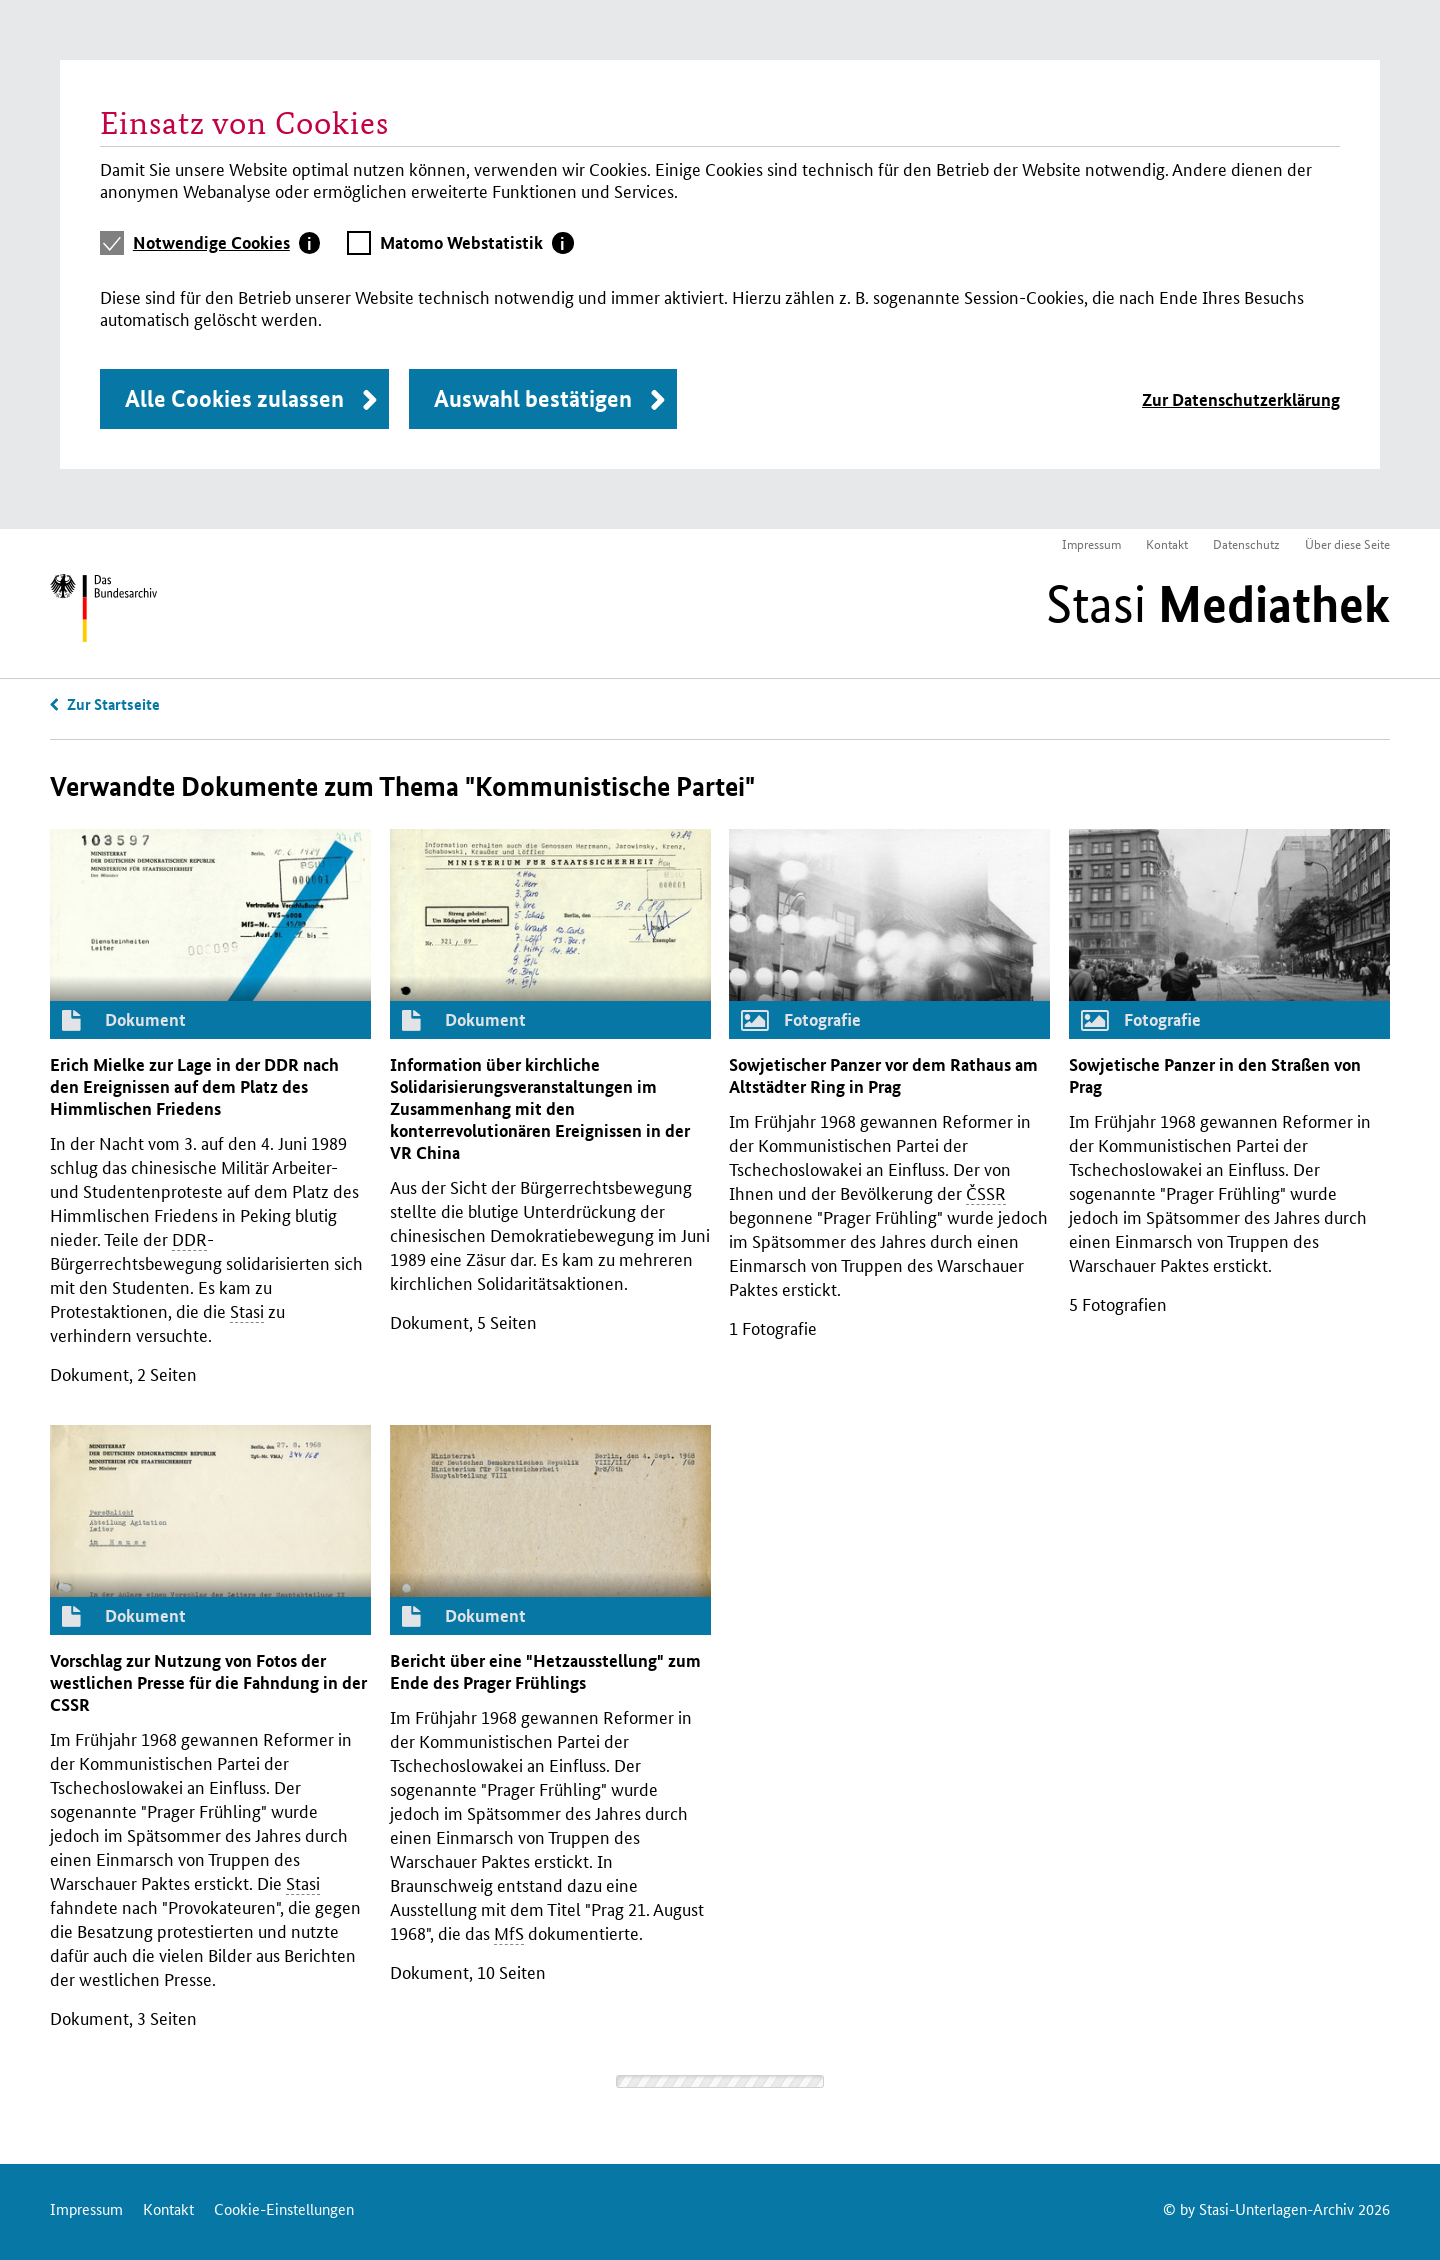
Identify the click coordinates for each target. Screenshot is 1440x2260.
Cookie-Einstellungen (284, 2208)
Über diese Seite (1347, 543)
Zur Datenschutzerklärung (1241, 399)
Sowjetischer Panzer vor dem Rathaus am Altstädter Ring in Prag (883, 1075)
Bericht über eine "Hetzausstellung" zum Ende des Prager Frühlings (545, 1671)
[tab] (227, 243)
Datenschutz (1246, 543)
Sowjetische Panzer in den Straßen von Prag (1215, 1075)
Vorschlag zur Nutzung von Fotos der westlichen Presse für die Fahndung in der (208, 1682)
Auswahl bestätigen (533, 398)
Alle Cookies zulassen (234, 398)
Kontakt (1167, 543)
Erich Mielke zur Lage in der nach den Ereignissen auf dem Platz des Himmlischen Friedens (194, 1086)
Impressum (1091, 543)
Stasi (1218, 604)
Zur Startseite (113, 704)
